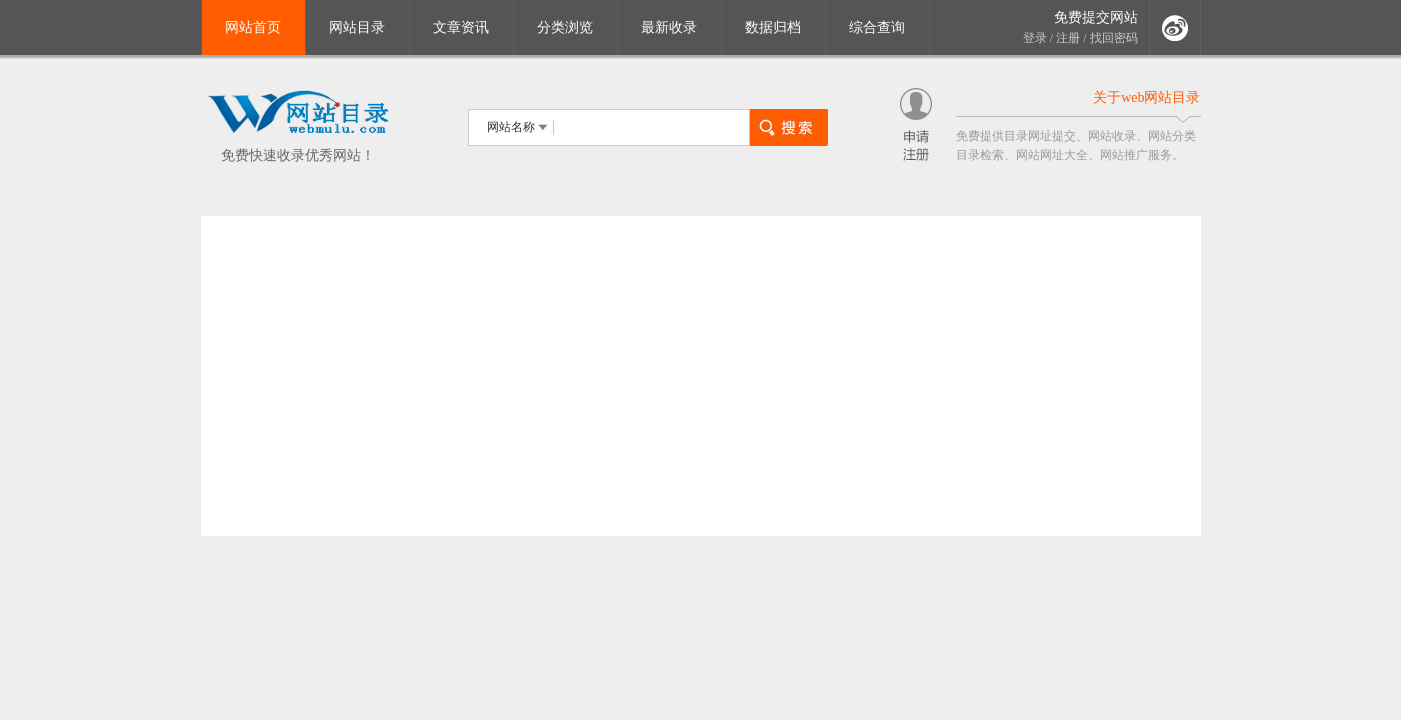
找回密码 (1114, 38)
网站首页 (253, 27)
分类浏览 (565, 27)
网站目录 (357, 27)
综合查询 (877, 27)
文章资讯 (461, 27)
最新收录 (669, 27)
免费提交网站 (1096, 17)
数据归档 (773, 27)
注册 (1068, 38)
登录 (1035, 38)
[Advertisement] (701, 376)
